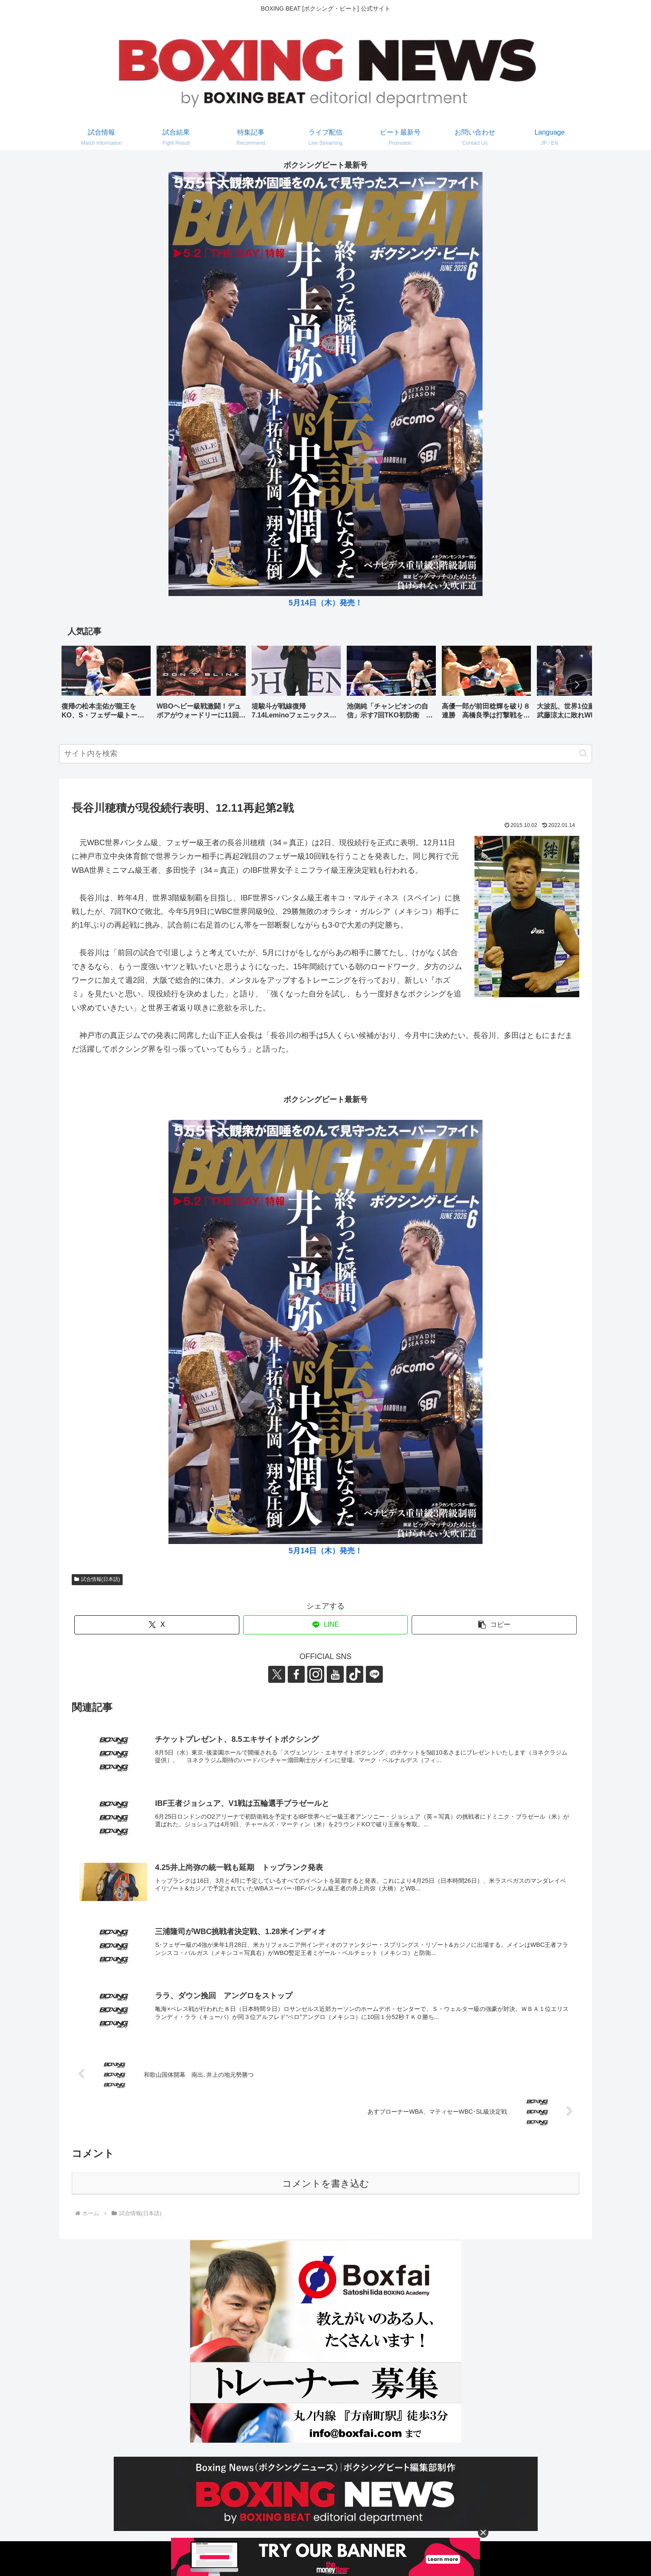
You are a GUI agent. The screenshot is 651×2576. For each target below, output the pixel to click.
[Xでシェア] (156, 1624)
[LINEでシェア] (325, 1624)
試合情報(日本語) (97, 1579)
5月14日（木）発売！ (325, 603)
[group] (106, 685)
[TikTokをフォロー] (354, 1674)
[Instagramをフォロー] (315, 1674)
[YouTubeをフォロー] (335, 1674)
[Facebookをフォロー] (296, 1674)
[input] (325, 753)
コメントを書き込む (325, 2183)
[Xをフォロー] (276, 1674)
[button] (576, 684)
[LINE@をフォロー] (374, 1674)
